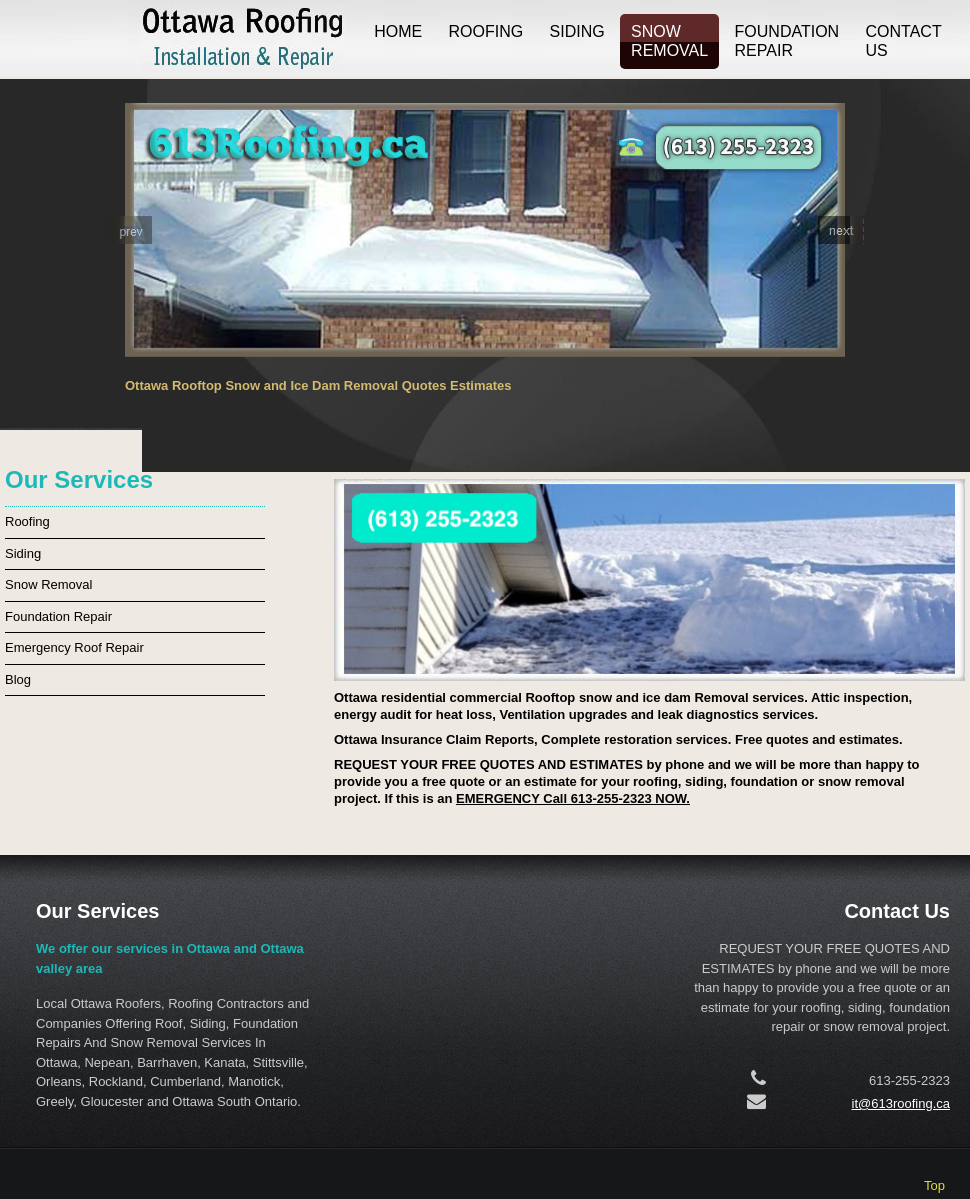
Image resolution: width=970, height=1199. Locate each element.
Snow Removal (669, 41)
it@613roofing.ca (901, 1103)
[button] (129, 230)
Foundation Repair (787, 41)
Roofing (486, 31)
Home (398, 31)
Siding (577, 31)
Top (934, 1185)
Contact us (904, 41)
